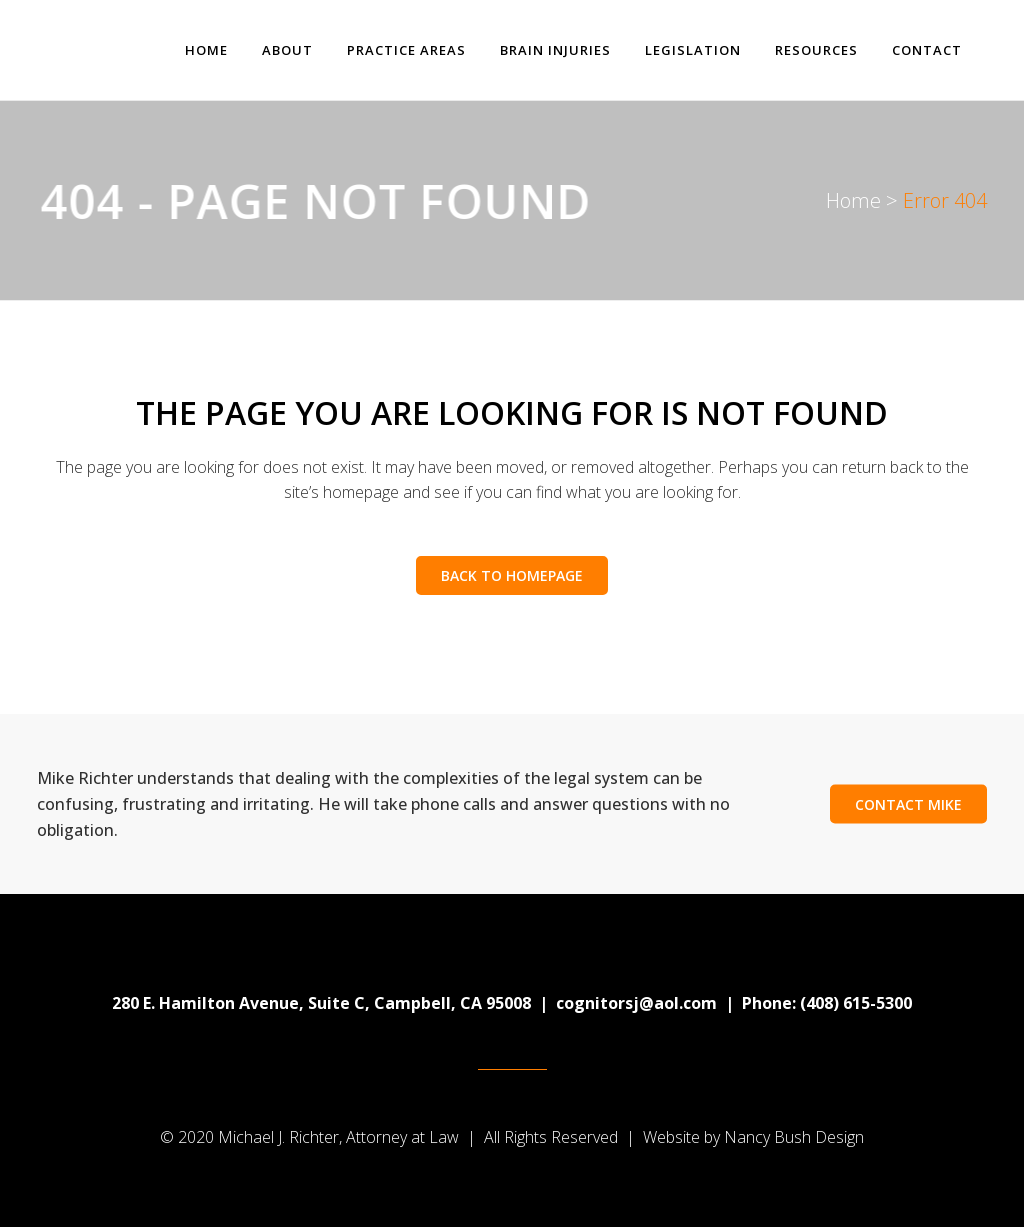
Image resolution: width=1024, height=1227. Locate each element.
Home (853, 200)
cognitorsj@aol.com (636, 1003)
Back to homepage (512, 575)
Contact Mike (908, 804)
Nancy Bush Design (794, 1137)
